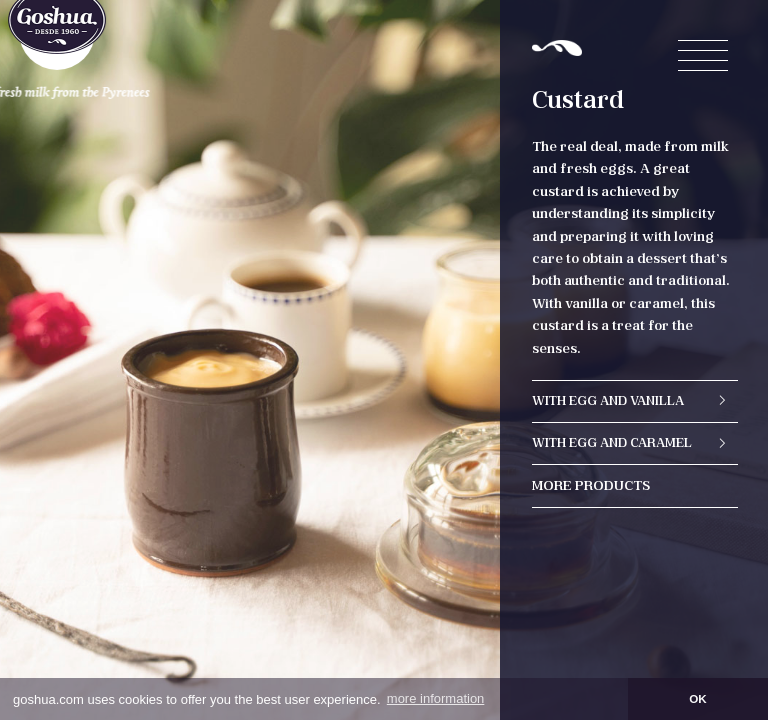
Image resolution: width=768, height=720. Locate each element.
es (397, 20)
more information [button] (436, 698)
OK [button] (698, 698)
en (372, 20)
